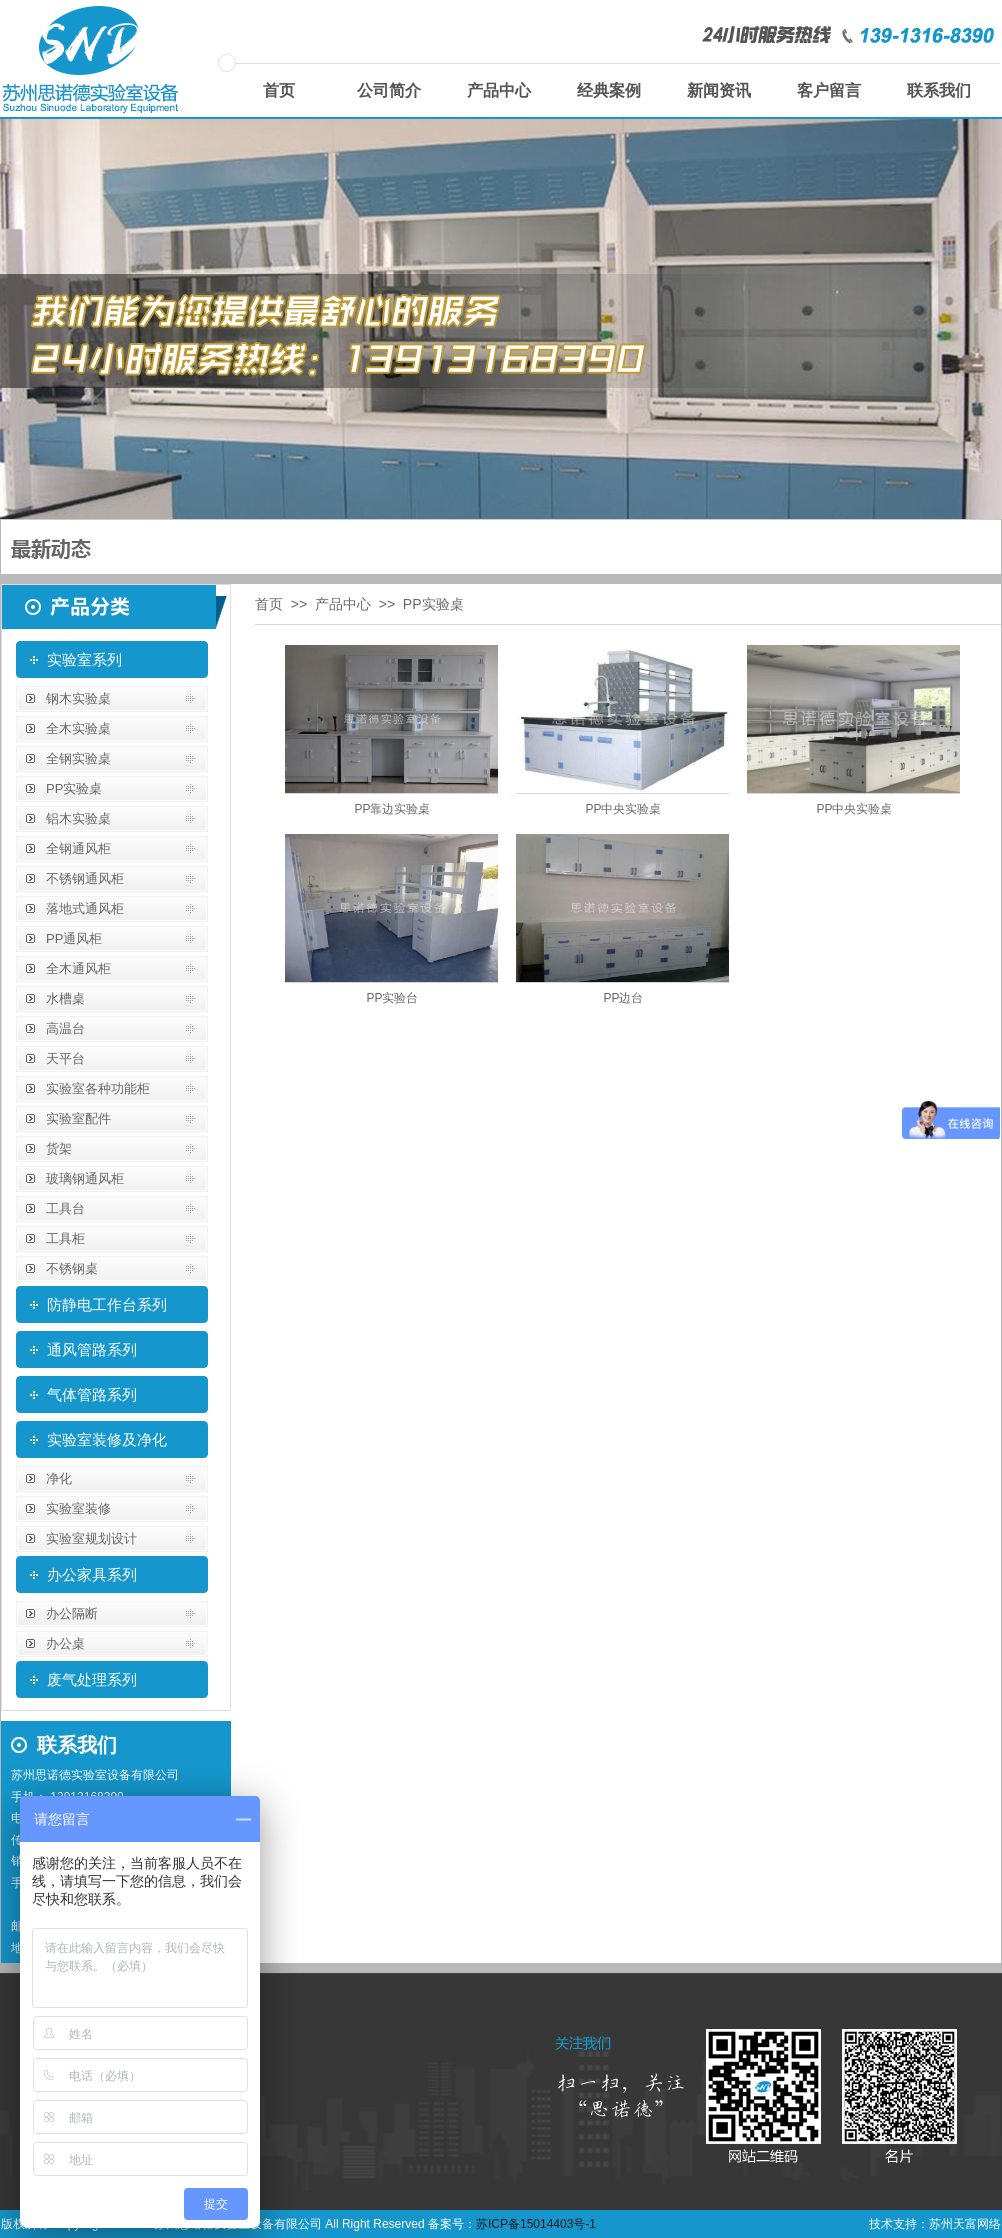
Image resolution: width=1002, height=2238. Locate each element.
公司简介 (389, 90)
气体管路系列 (92, 1394)
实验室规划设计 (91, 1538)
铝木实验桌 (78, 818)
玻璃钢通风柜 (85, 1178)
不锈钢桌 (72, 1268)
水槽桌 (65, 998)
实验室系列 (84, 659)
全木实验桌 (78, 728)
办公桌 (65, 1643)
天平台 (65, 1058)
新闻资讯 (719, 90)
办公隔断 (72, 1613)
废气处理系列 (92, 1679)
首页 (279, 90)
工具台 (65, 1208)
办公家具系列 (92, 1574)
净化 (59, 1478)
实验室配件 (78, 1118)
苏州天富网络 (965, 2224)
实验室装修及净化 (107, 1439)
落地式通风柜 (85, 908)
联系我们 (939, 90)
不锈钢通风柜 (85, 878)
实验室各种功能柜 (98, 1088)
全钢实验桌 (78, 758)
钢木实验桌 (78, 698)
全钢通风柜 (78, 848)
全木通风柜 (78, 968)
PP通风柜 (74, 938)
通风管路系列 (92, 1349)
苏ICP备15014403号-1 (536, 2224)
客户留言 (829, 90)
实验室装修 (78, 1508)
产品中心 (499, 90)
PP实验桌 (74, 788)
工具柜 (65, 1238)
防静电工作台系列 (107, 1304)
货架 (59, 1148)
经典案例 (609, 90)
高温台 (65, 1028)
